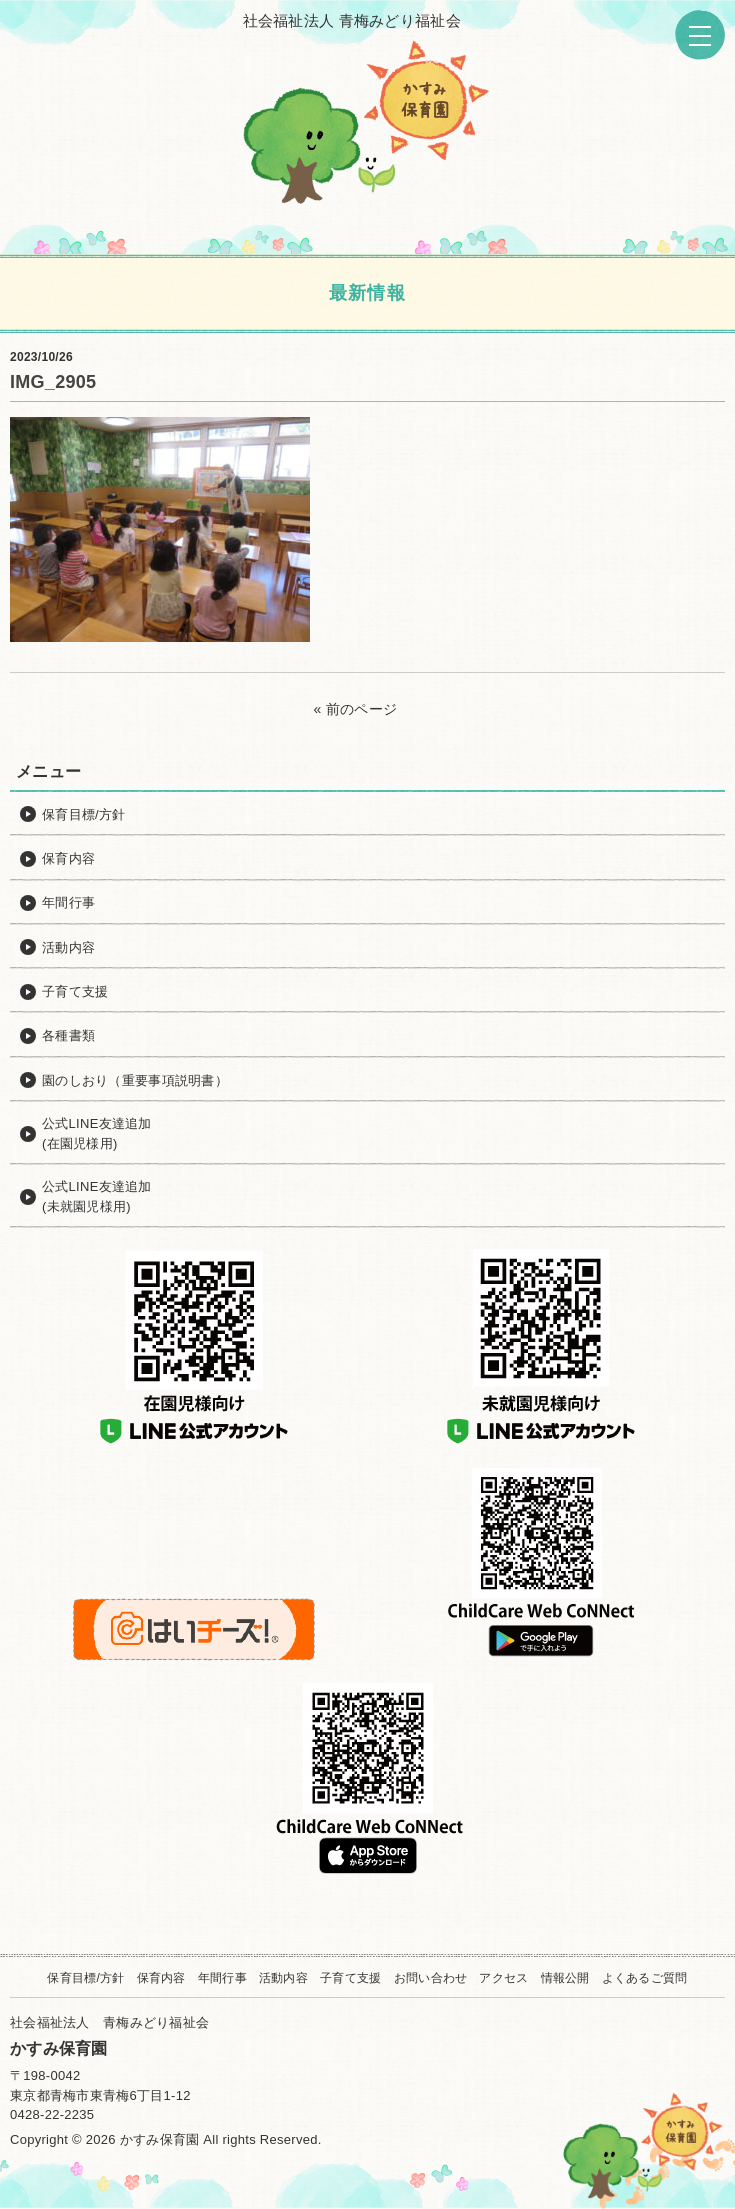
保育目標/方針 (85, 1978)
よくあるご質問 (645, 1978)
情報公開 (565, 1978)
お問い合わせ (431, 1978)
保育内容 (161, 1978)
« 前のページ (356, 709)
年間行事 (222, 1978)
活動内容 (283, 1978)
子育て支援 (350, 1978)
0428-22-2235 (52, 2114)
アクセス (503, 1978)
